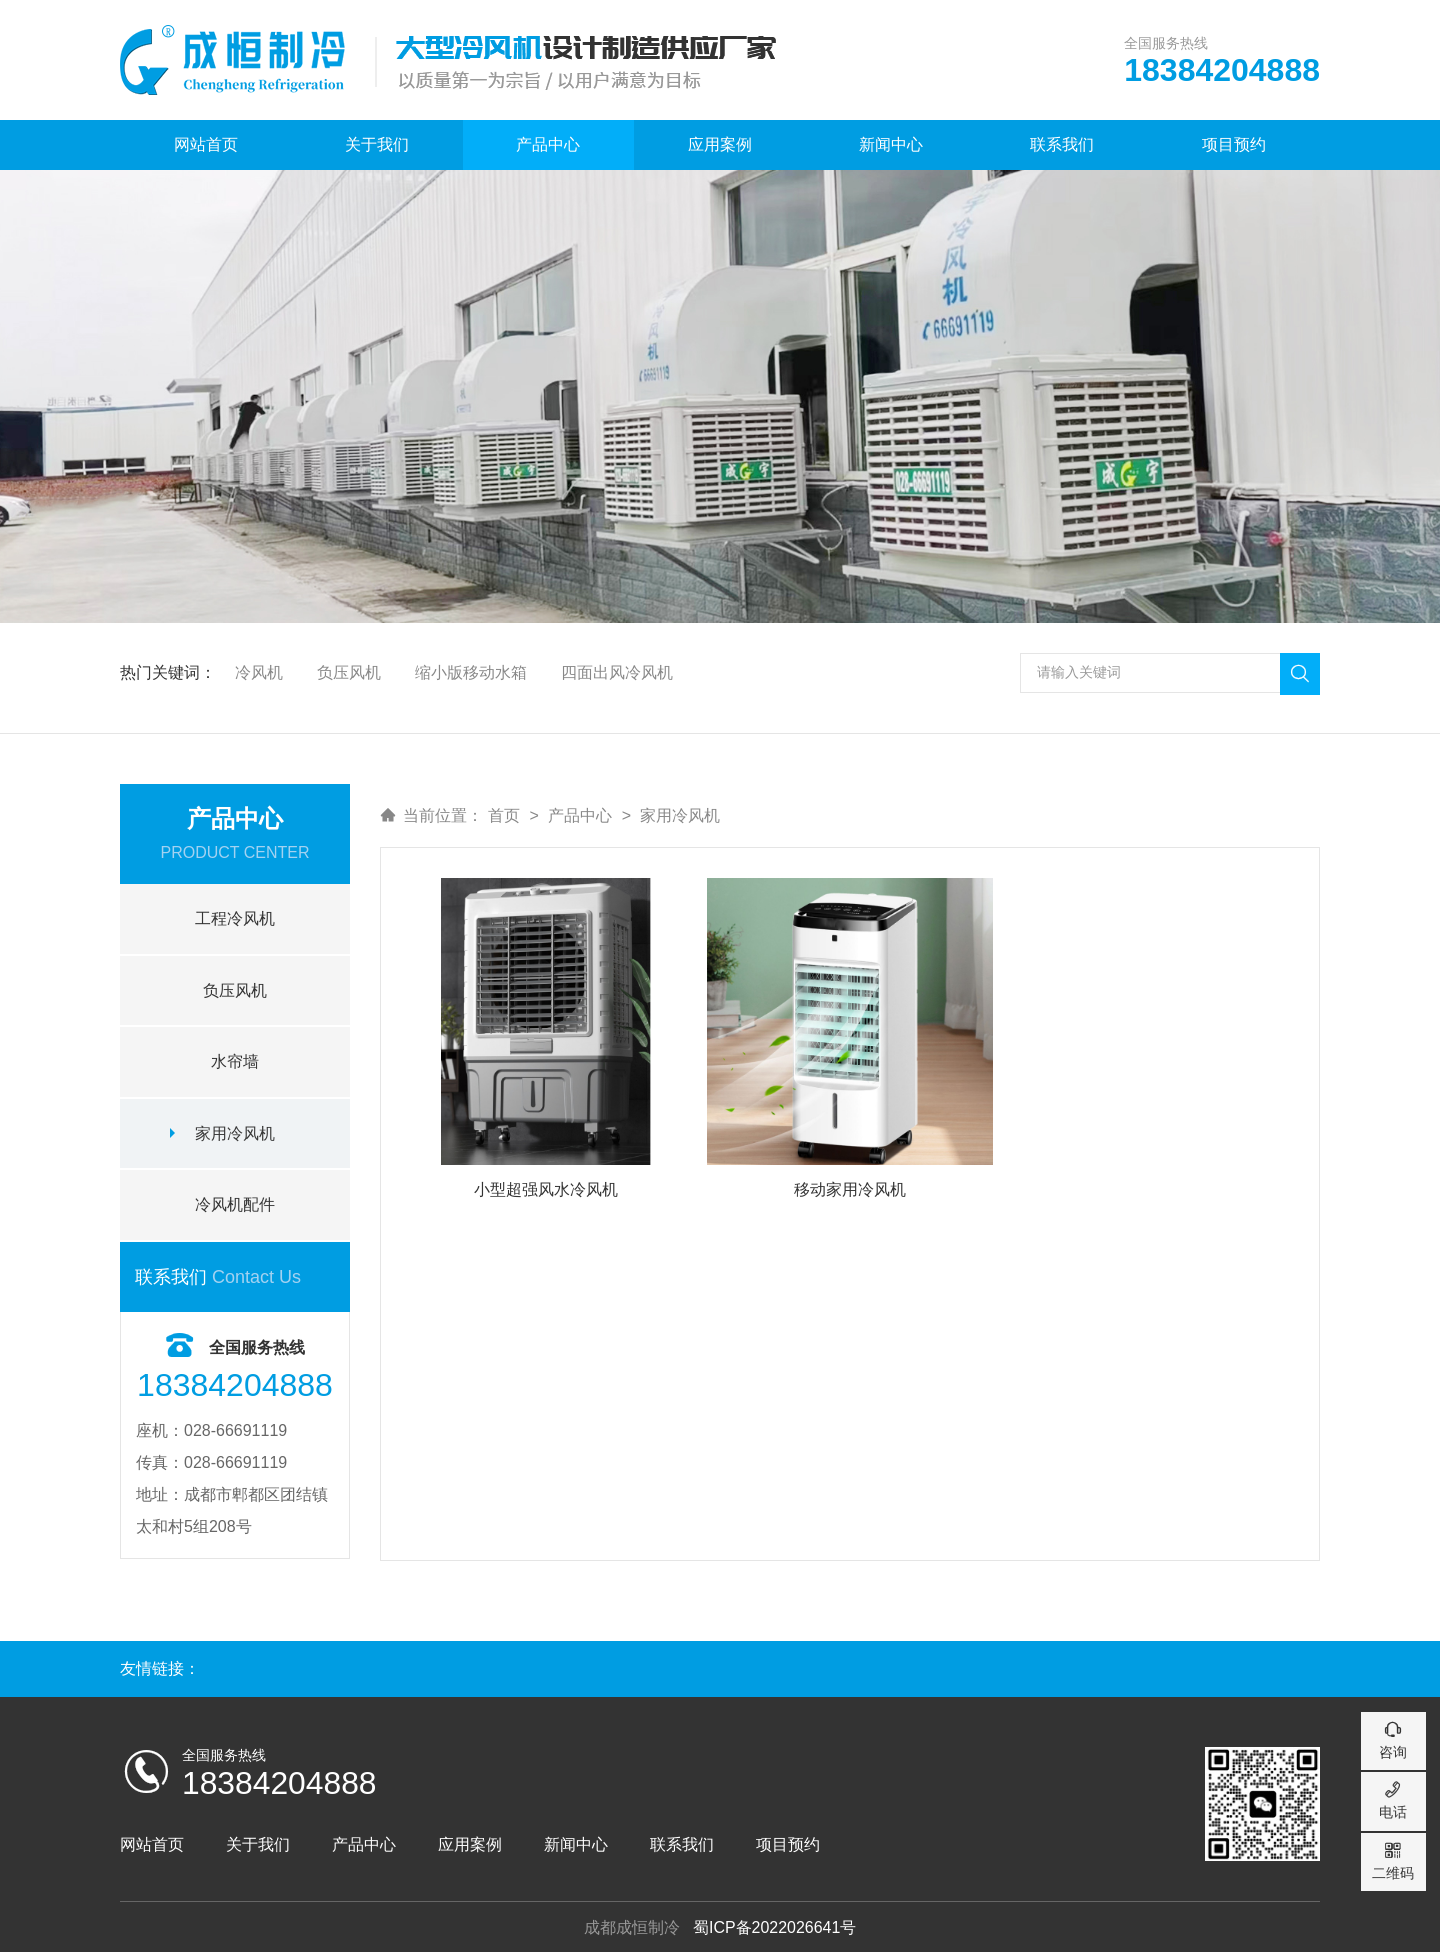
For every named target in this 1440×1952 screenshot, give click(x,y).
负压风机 (350, 669)
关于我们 (377, 144)
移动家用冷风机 (850, 1188)
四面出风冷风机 (619, 669)
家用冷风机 (235, 1131)
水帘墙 (235, 1059)
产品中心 (548, 144)
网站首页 (206, 144)
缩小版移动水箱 (472, 669)
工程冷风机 (235, 915)
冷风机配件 (235, 1203)
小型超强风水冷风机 (546, 1188)
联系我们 (1062, 144)
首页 (504, 812)
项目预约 (1234, 144)
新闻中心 (891, 144)
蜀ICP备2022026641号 (775, 1925)
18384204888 (280, 1781)
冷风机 (259, 669)
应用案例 (720, 144)
